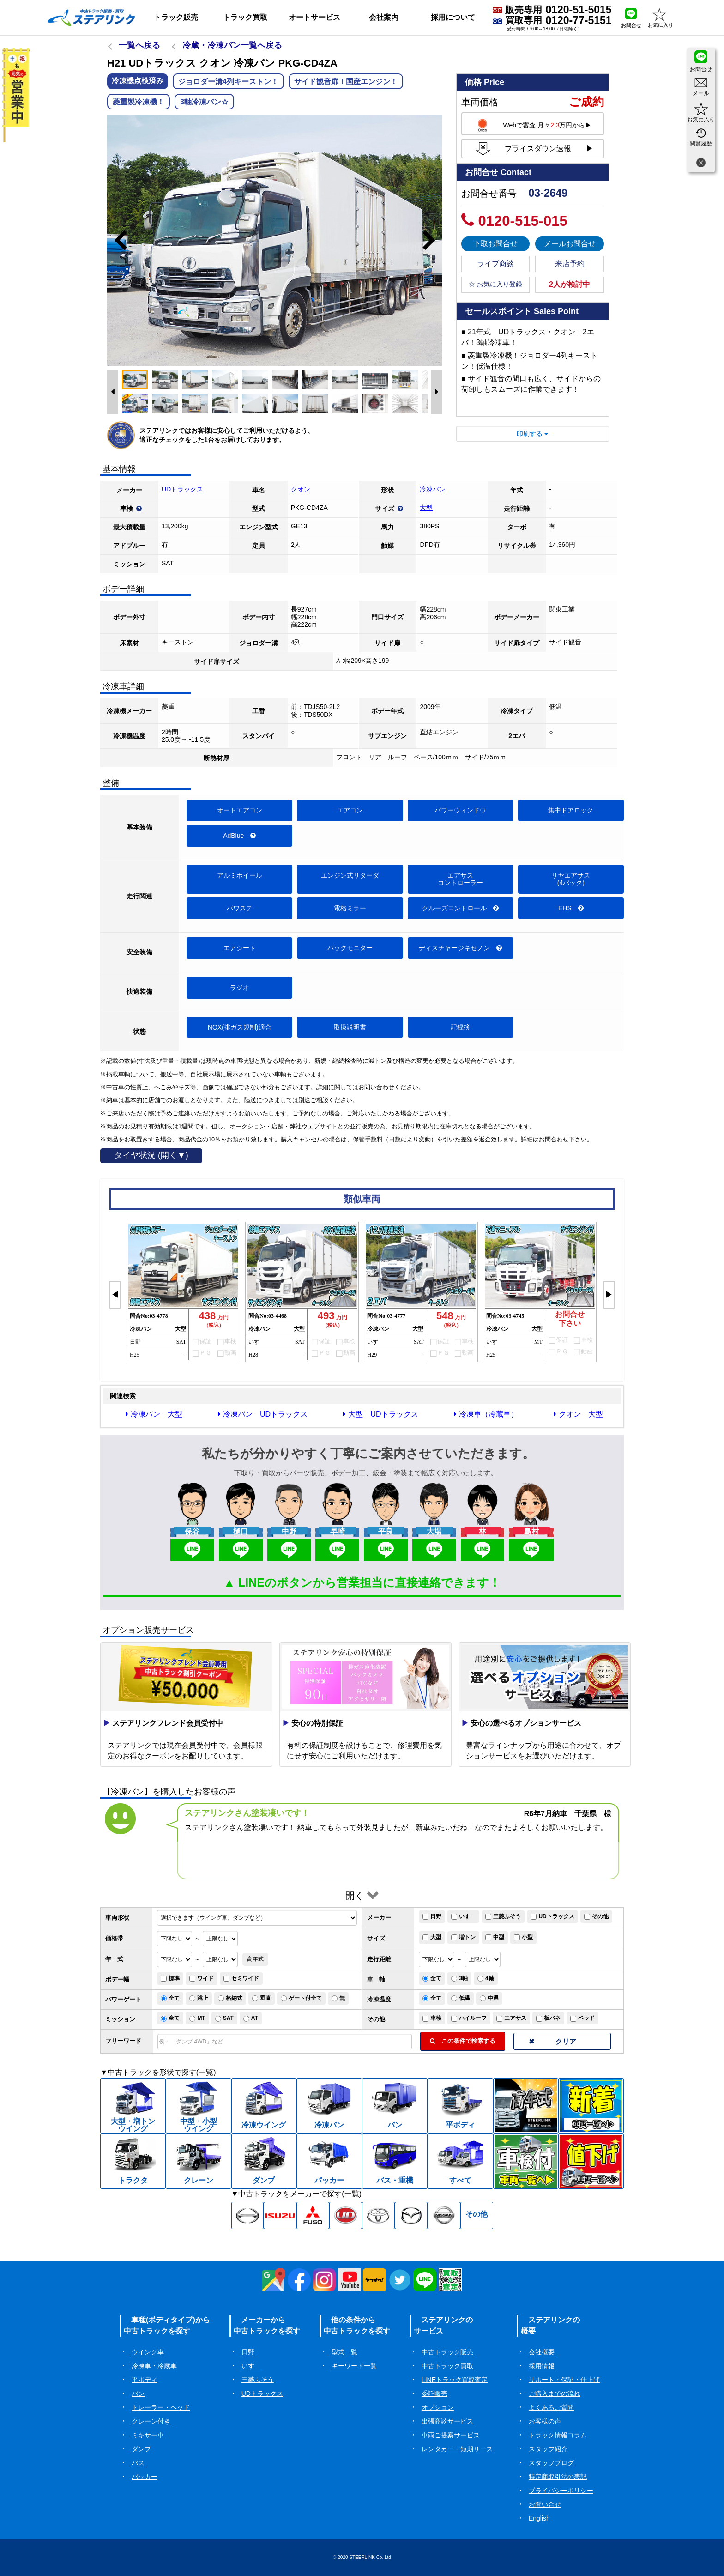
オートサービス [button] (314, 17)
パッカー (144, 2476)
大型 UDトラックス (380, 1414)
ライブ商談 (495, 263)
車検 (431, 2018)
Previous (116, 240)
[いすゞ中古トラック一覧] (280, 2216)
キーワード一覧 (354, 2366)
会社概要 (542, 2352)
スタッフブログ (551, 2463)
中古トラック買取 (447, 2366)
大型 (426, 507)
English (539, 2518)
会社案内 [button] (383, 17)
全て (431, 1978)
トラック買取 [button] (245, 17)
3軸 (459, 1978)
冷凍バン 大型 (154, 1414)
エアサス (511, 2018)
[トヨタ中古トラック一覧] (378, 2216)
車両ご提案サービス (451, 2435)
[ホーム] (91, 17)
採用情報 (542, 2366)
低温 (460, 1998)
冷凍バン (433, 489)
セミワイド (241, 1978)
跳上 (198, 1998)
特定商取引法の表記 (558, 2476)
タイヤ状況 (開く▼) (151, 1155)
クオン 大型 (578, 1414)
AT (250, 2018)
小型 (523, 1937)
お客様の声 (545, 2421)
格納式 (230, 1998)
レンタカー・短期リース (457, 2449)
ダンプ (141, 2449)
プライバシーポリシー (561, 2490)
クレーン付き (151, 2421)
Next (433, 240)
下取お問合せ (495, 244)
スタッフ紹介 (548, 2449)
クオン (300, 489)
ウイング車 (148, 2352)
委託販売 (434, 2393)
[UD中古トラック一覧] (345, 2216)
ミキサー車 (148, 2435)
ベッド (582, 2018)
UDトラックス (182, 489)
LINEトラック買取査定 (455, 2379)
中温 (489, 1998)
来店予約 (570, 263)
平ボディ (144, 2379)
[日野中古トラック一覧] (247, 2216)
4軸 (485, 1978)
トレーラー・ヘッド (161, 2407)
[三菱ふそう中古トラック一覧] (312, 2216)
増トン (463, 1937)
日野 (431, 1916)
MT (197, 2018)
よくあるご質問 (551, 2407)
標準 (170, 1978)
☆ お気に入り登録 (495, 284)
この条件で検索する (462, 2040)
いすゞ (463, 1916)
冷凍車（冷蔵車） (486, 1414)
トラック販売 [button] (176, 17)
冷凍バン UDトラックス (263, 1414)
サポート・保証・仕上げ (564, 2379)
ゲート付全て (301, 1998)
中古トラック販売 (447, 2352)
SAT (224, 2018)
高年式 (255, 1959)
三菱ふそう (503, 1916)
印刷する (532, 433)
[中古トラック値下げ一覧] (591, 2161)
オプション (438, 2407)
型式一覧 (344, 2352)
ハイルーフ (469, 2018)
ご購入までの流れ (554, 2393)
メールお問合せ (570, 244)
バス (138, 2463)
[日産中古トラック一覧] (444, 2216)
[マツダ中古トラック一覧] (411, 2216)
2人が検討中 (569, 284)
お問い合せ (545, 2504)
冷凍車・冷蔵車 (154, 2366)
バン (138, 2393)
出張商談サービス (447, 2421)
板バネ (548, 2018)
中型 (494, 1937)
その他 (596, 1916)
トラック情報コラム (558, 2435)
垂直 (261, 1998)
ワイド (201, 1978)
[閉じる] (701, 164)
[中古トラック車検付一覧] (526, 2161)
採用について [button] (453, 17)
